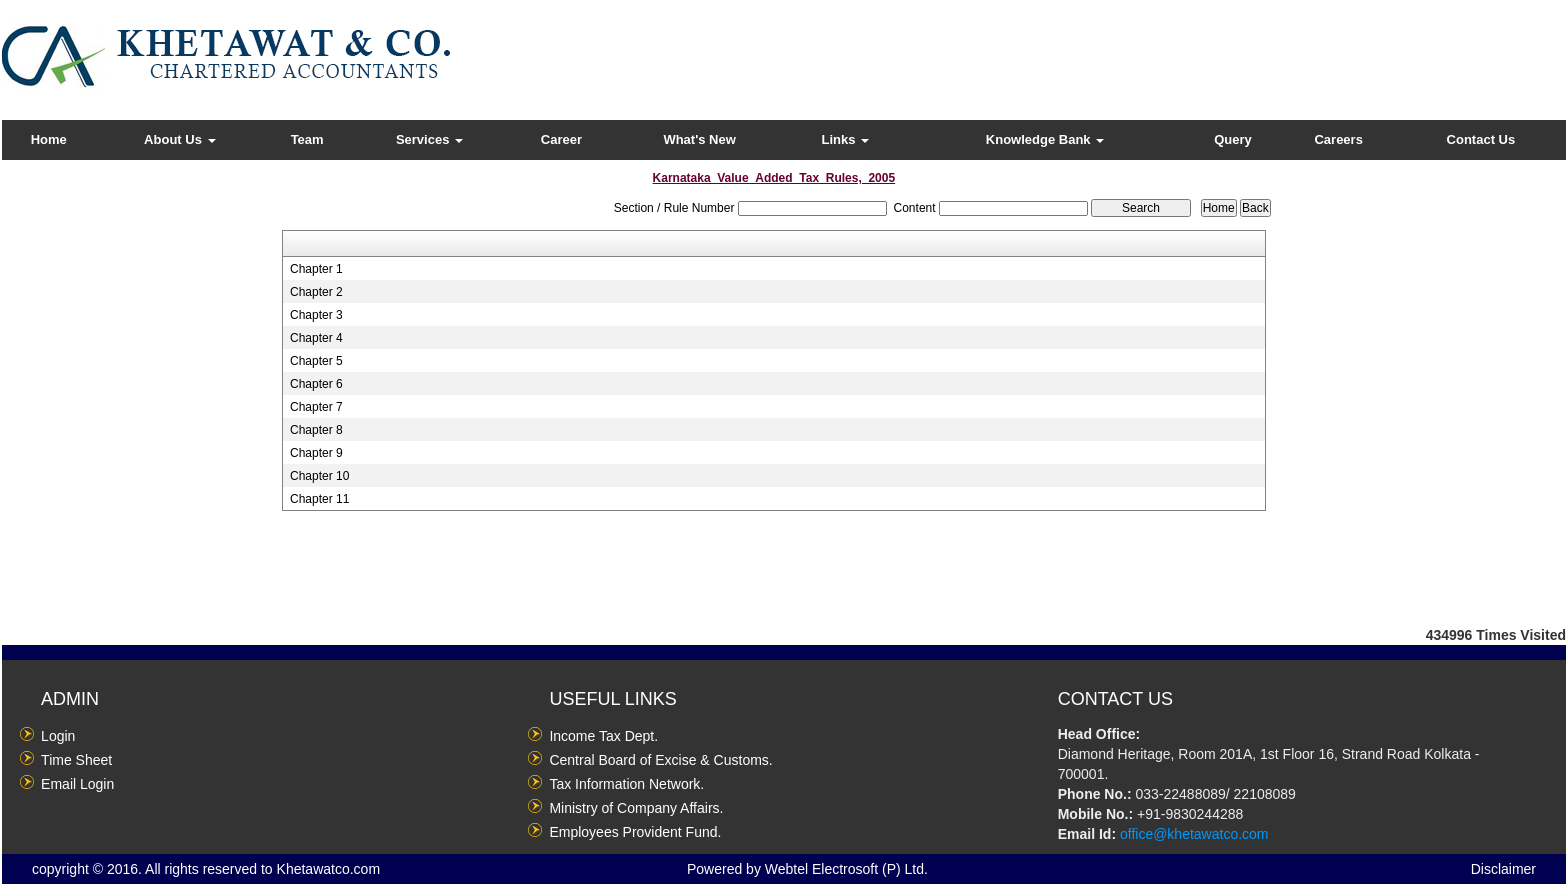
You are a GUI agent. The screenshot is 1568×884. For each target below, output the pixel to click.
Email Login (77, 784)
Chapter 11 (319, 499)
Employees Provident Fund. (635, 832)
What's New (699, 139)
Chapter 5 (316, 361)
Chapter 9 (316, 453)
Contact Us (1481, 139)
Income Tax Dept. (603, 736)
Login (58, 736)
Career (561, 139)
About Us (179, 139)
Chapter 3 (316, 315)
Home (49, 139)
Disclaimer (1503, 869)
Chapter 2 (316, 292)
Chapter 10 (319, 476)
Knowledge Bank (1045, 139)
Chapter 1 (316, 269)
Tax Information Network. (626, 784)
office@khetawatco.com (1194, 834)
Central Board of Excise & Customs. (660, 760)
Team (307, 139)
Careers (1338, 139)
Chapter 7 (316, 407)
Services (429, 139)
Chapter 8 (316, 430)
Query (1233, 139)
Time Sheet (76, 760)
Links (846, 139)
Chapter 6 (316, 384)
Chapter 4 (316, 338)
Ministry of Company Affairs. (636, 808)
